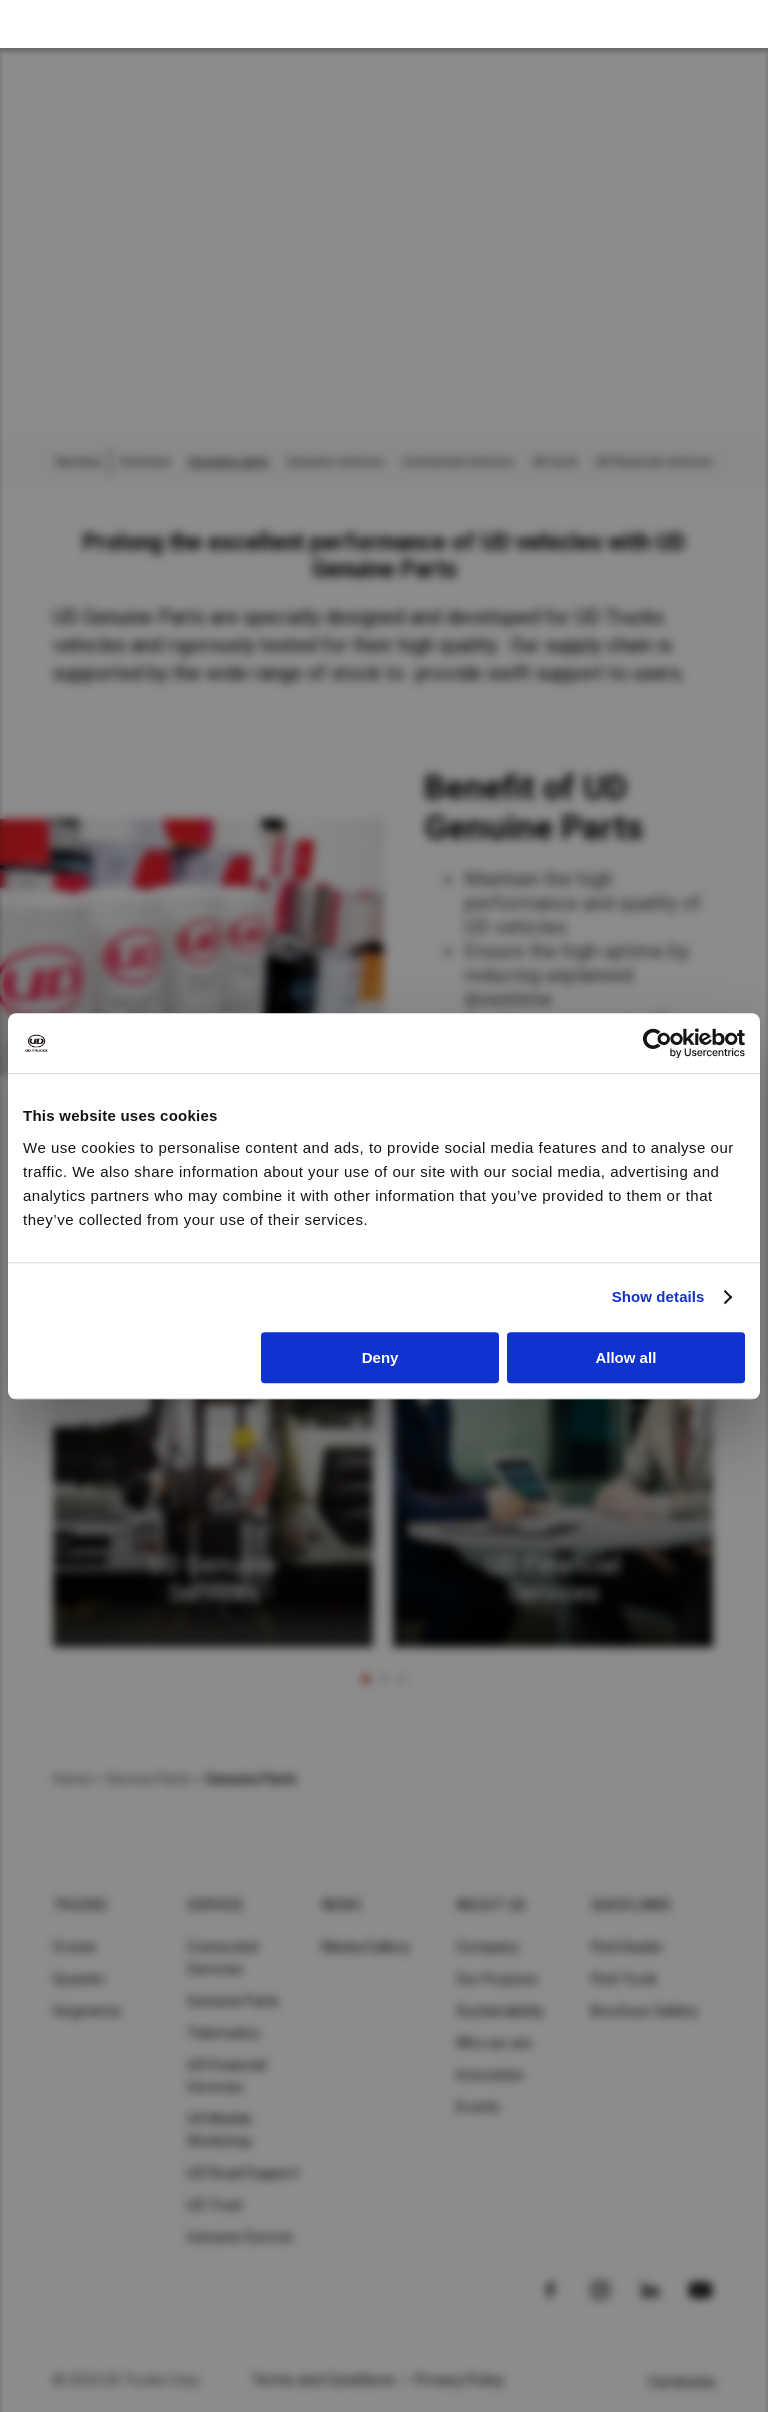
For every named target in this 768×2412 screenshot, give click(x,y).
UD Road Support (243, 2173)
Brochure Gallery (645, 2011)
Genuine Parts (233, 2001)
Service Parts (148, 1779)
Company (487, 1947)
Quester (79, 1979)
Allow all (625, 1357)
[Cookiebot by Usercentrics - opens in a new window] (657, 1043)
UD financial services (654, 462)
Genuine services (335, 462)
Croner (75, 1947)
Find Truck (624, 1979)
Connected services (458, 462)
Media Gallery (366, 1947)
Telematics (223, 2033)
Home (72, 1779)
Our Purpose (497, 1979)
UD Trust (215, 2205)
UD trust (554, 462)
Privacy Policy (460, 2380)
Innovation (490, 2075)
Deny (380, 1357)
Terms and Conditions (323, 2380)
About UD (491, 1905)
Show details (658, 1296)
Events (478, 2107)
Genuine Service (240, 2237)
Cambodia (681, 2382)
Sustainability (500, 2011)
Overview (144, 462)
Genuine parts (228, 462)
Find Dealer (627, 1947)
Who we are (494, 2043)
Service (215, 1905)
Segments (87, 2011)
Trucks (80, 1905)
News (341, 1905)
